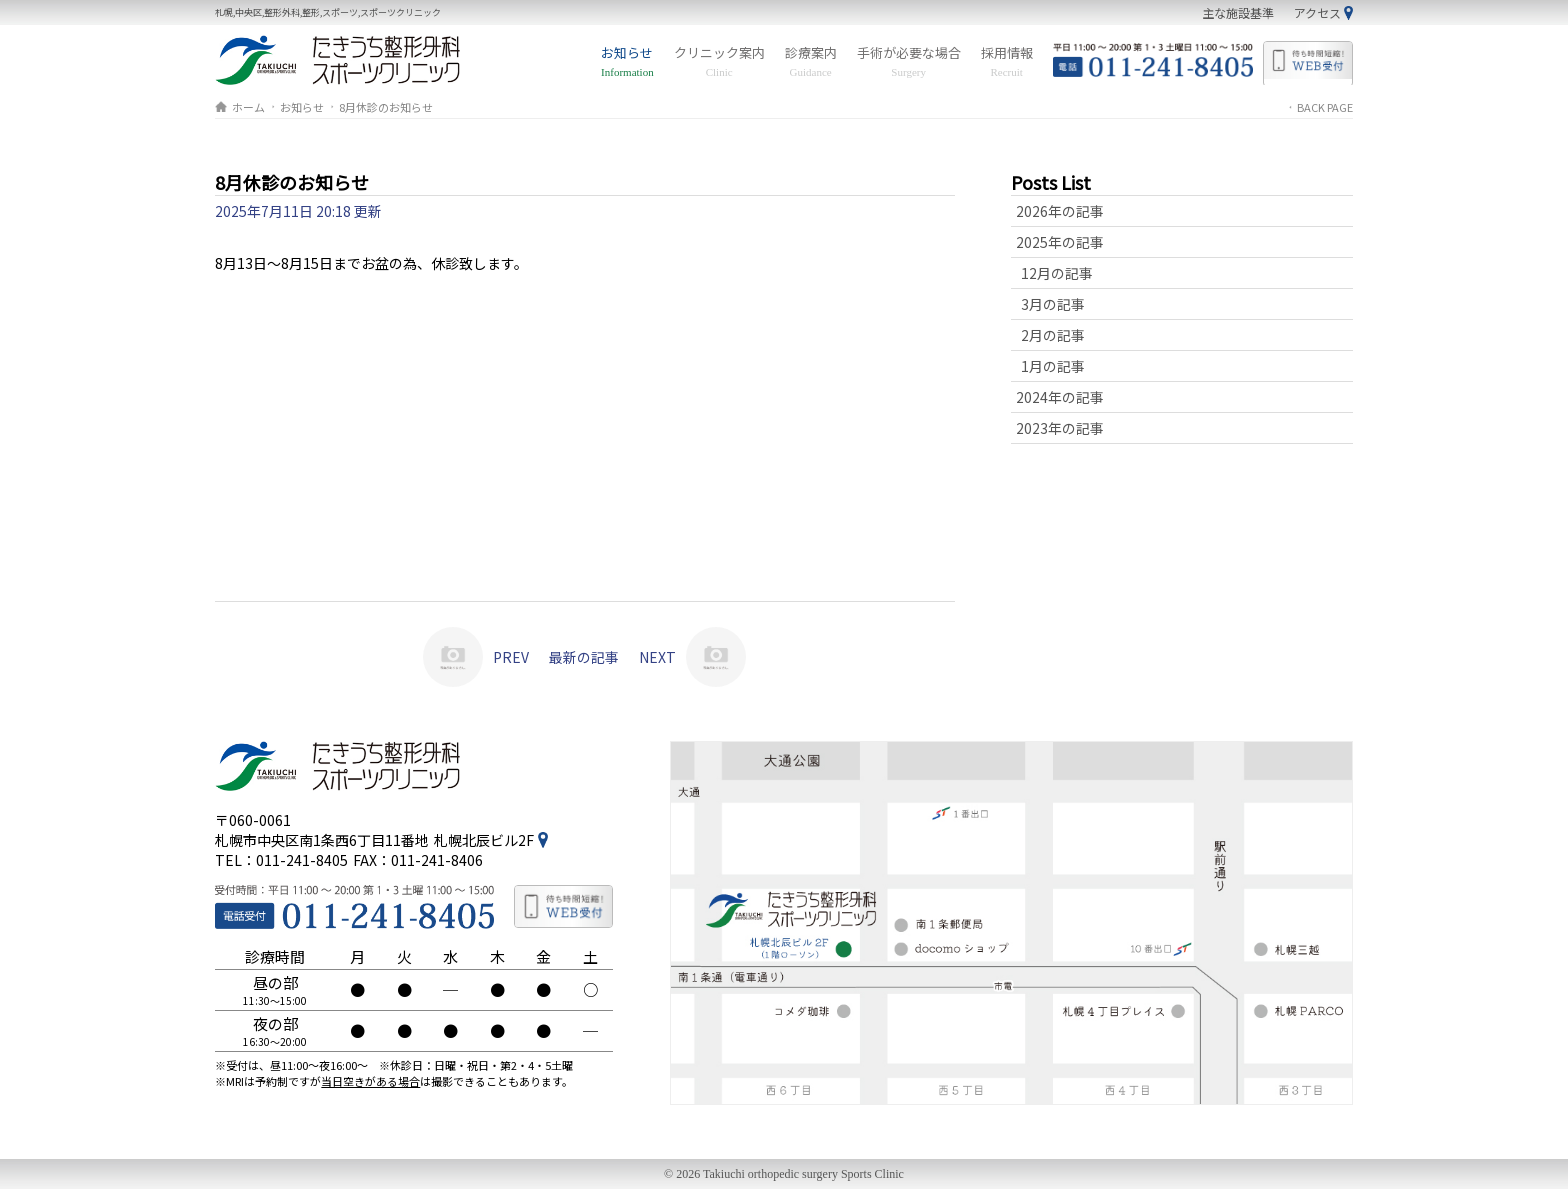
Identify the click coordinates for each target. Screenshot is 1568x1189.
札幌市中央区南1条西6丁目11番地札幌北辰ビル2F (374, 840)
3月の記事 (1053, 304)
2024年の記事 (1060, 397)
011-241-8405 (302, 860)
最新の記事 (584, 657)
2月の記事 (1053, 335)
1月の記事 (1053, 366)
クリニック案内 (719, 61)
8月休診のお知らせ (386, 107)
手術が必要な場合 (909, 61)
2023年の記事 (1060, 428)
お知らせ (627, 61)
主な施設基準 (1238, 12)
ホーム (248, 107)
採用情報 (1007, 61)
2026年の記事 (1060, 211)
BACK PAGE (1325, 107)
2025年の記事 (1060, 242)
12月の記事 (1057, 273)
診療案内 (811, 61)
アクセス (1317, 12)
